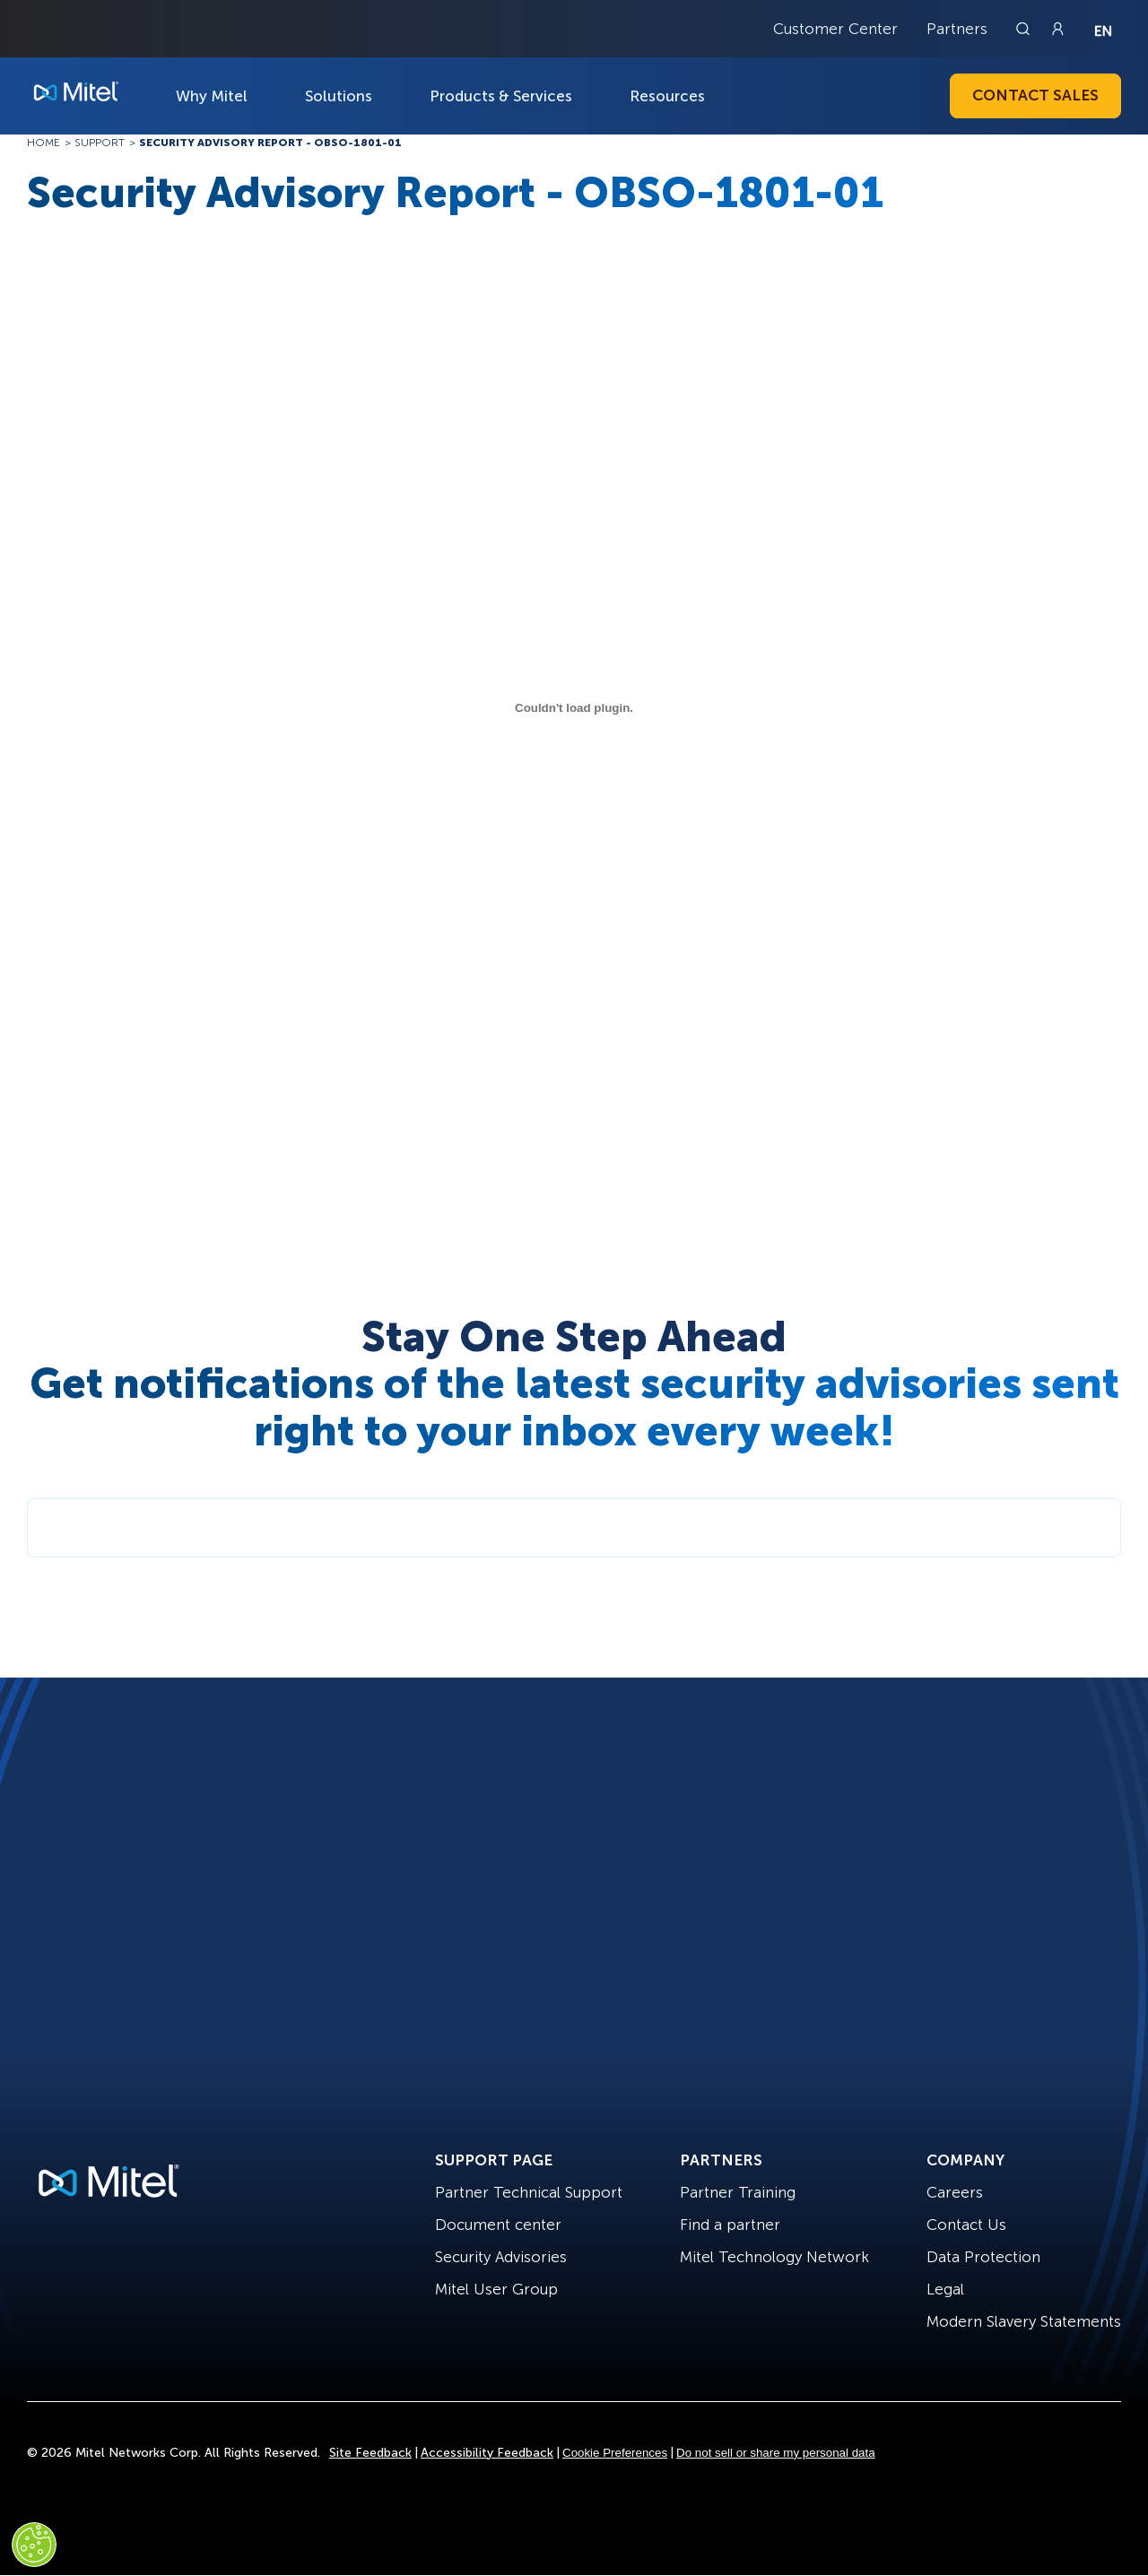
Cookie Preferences (614, 2452)
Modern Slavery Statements (1023, 2321)
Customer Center (835, 29)
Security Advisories (501, 2257)
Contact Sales (1035, 95)
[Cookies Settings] (34, 2544)
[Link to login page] (1057, 29)
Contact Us (966, 2224)
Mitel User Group (496, 2289)
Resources (667, 96)
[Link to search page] (1025, 29)
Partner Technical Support (528, 2192)
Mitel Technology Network (774, 2257)
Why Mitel (212, 96)
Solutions (338, 96)
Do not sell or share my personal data (775, 2452)
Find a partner (730, 2224)
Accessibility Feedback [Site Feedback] (487, 2452)
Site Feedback (370, 2452)
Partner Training (738, 2192)
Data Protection (983, 2257)
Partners (956, 29)
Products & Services (501, 96)
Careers (954, 2192)
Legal (945, 2289)
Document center (498, 2224)
